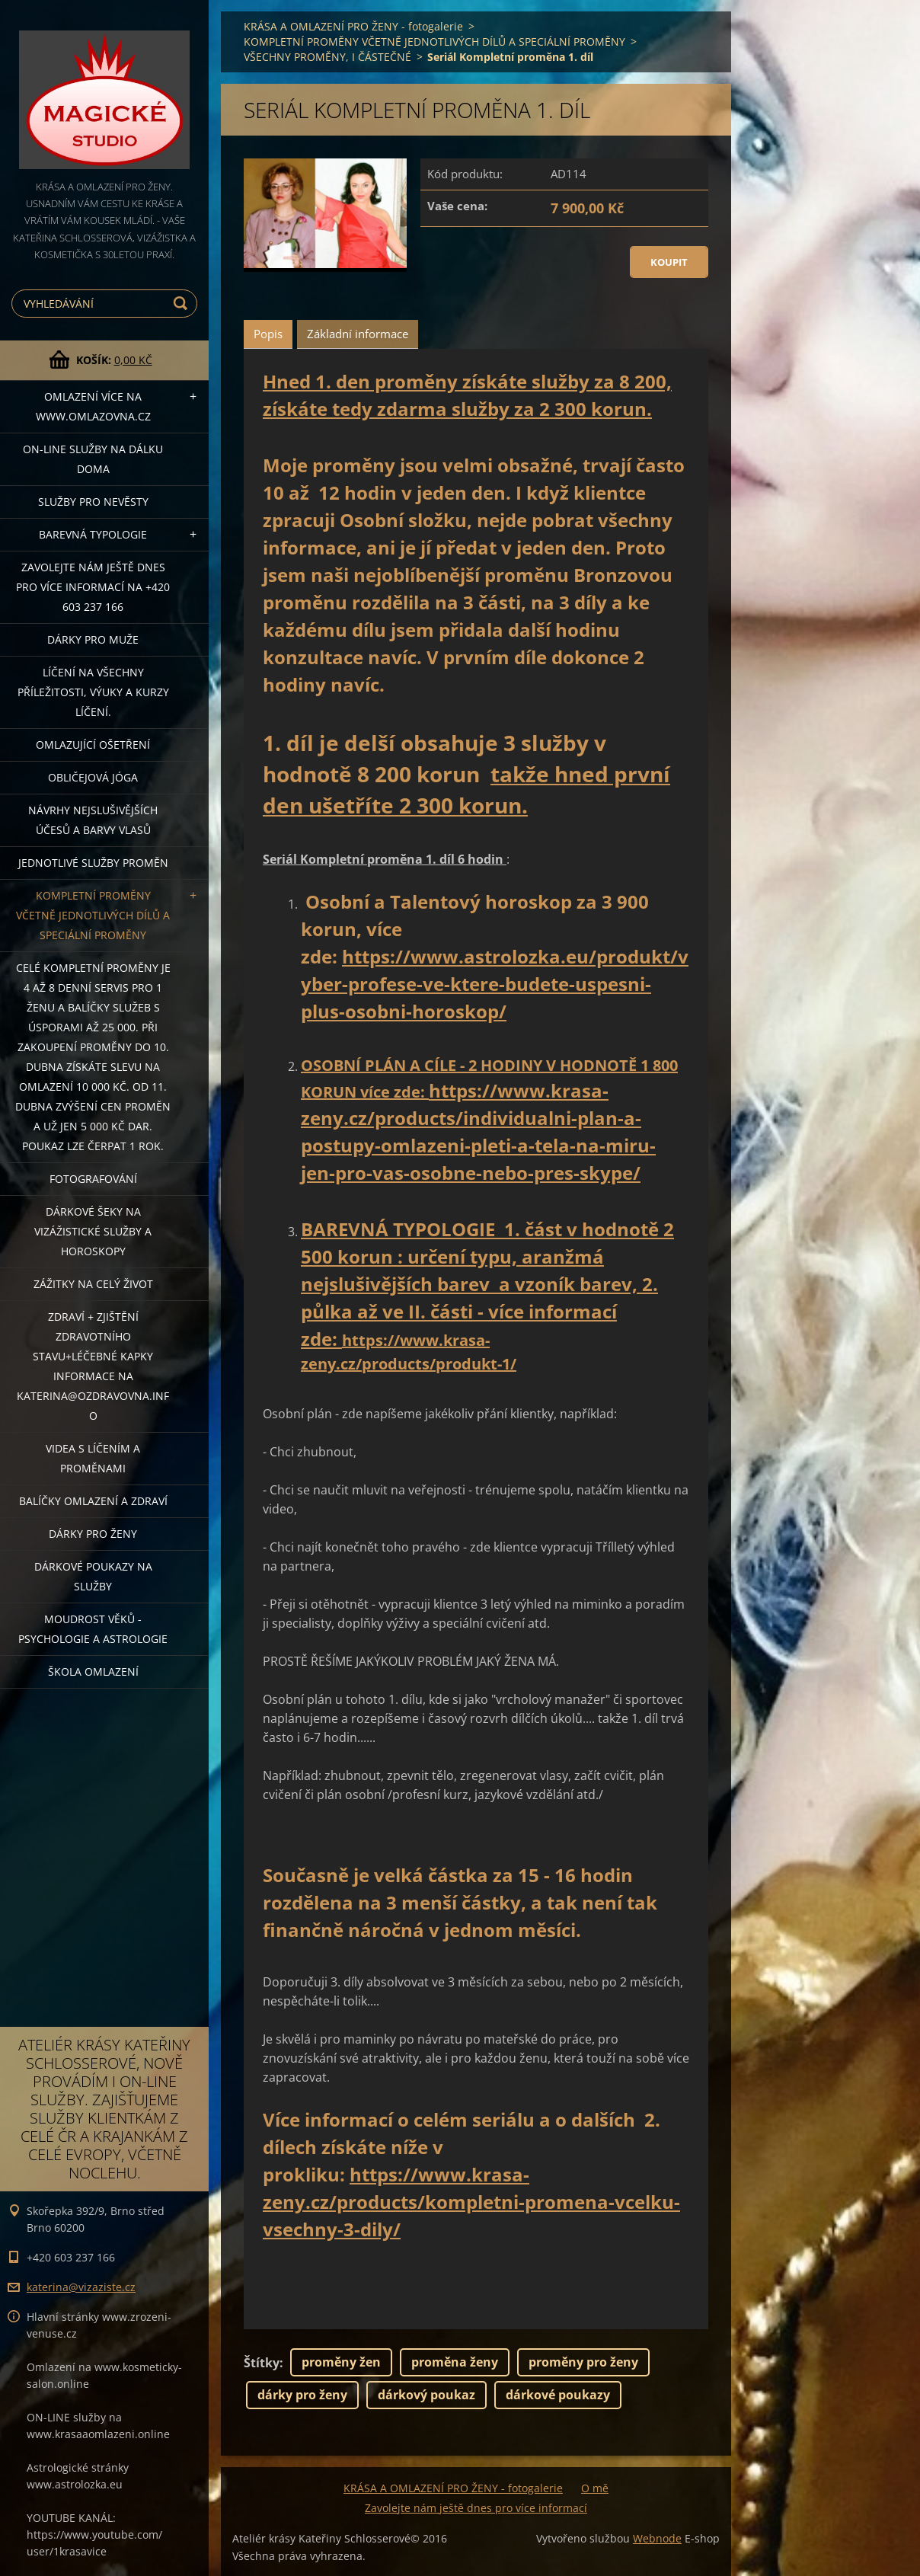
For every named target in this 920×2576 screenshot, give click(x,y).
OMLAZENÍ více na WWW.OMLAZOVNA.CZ (93, 406)
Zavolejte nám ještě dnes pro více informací (476, 2508)
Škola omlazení (93, 1671)
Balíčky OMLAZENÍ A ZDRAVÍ (93, 1501)
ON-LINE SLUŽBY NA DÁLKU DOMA (93, 459)
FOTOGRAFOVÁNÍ (93, 1178)
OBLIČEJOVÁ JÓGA (93, 777)
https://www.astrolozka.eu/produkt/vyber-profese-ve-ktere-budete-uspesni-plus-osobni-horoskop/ (494, 984)
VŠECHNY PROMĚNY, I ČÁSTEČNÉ (327, 57)
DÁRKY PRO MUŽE (93, 639)
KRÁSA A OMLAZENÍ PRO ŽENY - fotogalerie (353, 26)
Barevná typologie (93, 534)
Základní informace (357, 333)
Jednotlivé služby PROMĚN (93, 862)
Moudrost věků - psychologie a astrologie (93, 1629)
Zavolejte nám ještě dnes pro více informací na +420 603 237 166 (93, 587)
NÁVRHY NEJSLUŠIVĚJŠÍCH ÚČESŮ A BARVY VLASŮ (93, 820)
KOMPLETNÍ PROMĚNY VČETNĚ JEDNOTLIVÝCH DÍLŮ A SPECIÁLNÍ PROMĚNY (93, 915)
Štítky (262, 2362)
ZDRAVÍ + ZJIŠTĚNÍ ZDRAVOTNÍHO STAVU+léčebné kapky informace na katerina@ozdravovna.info (93, 1366)
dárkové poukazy (558, 2394)
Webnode (657, 2538)
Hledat (183, 303)
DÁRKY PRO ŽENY (93, 1533)
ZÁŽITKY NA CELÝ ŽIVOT (93, 1284)
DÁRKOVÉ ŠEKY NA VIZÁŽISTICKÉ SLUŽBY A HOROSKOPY (93, 1231)
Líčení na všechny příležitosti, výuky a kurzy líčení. (93, 692)
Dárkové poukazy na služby (93, 1576)
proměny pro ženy (583, 2362)
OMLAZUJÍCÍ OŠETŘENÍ (93, 744)
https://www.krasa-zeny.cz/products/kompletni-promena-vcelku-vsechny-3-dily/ (471, 2202)
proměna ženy (454, 2362)
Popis (268, 333)
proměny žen (341, 2362)
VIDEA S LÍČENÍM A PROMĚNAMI (93, 1458)
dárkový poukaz (426, 2394)
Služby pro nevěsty (93, 501)
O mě (595, 2488)
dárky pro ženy (302, 2394)
